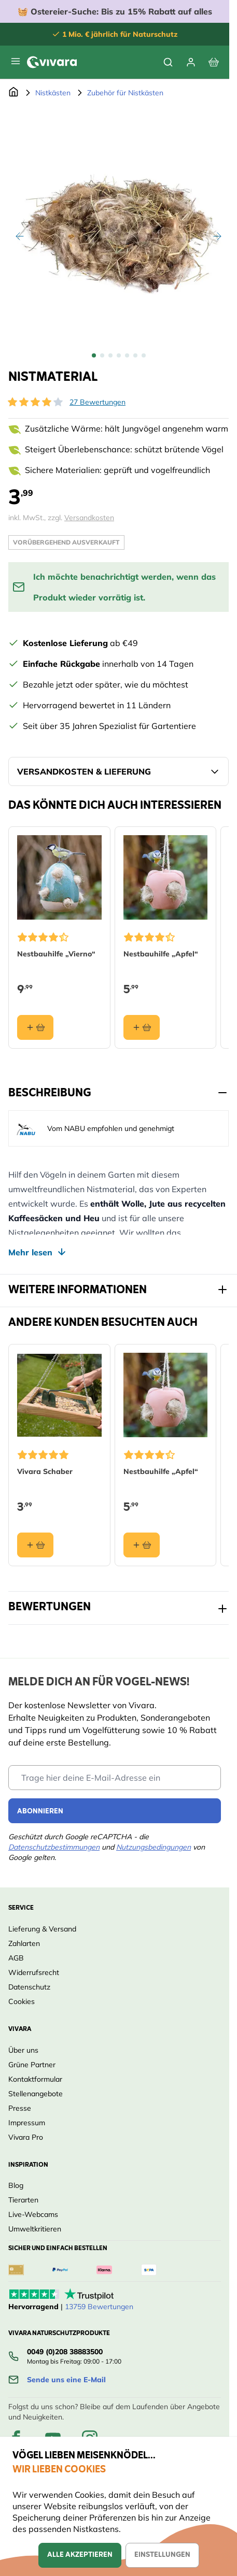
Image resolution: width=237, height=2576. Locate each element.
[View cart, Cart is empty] (213, 62)
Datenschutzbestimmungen (54, 1847)
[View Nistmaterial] (94, 355)
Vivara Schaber (45, 1471)
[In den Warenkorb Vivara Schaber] (35, 1545)
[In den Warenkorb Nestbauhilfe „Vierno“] (35, 1027)
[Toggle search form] (168, 62)
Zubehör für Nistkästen (125, 92)
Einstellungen (162, 2555)
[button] (35, 402)
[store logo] (52, 62)
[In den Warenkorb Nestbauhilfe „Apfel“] (141, 1027)
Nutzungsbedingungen (153, 1847)
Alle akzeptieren (80, 2555)
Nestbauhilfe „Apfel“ (160, 953)
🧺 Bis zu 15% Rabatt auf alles (115, 11)
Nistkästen (53, 92)
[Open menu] (15, 61)
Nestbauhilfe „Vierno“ (56, 953)
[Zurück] (19, 236)
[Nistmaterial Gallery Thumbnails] (119, 355)
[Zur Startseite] (13, 93)
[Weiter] (217, 236)
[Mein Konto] (190, 62)
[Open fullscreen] (118, 224)
